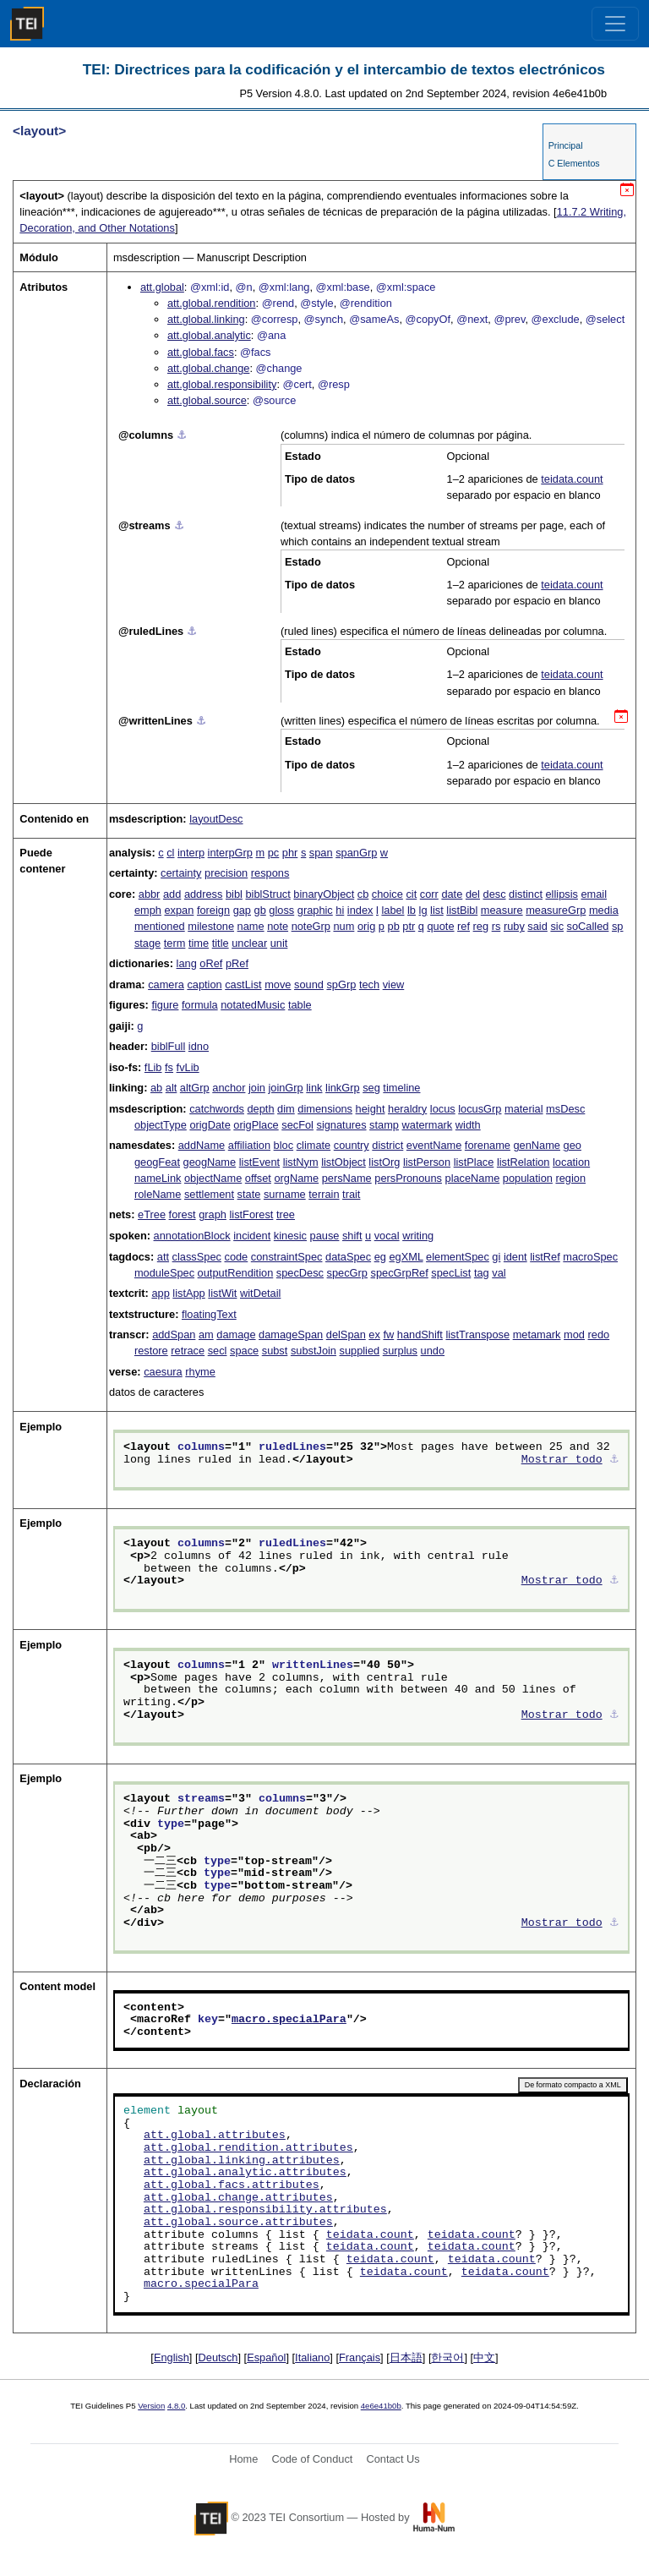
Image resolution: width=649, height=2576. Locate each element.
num (343, 926)
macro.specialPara (289, 2019)
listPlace (474, 1162)
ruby (514, 926)
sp (618, 926)
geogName (210, 1162)
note (277, 926)
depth (261, 1108)
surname (285, 1194)
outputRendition (236, 1272)
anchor (228, 1087)
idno (198, 1046)
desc (494, 894)
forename (487, 1145)
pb (394, 926)
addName (202, 1145)
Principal (565, 145)
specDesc (300, 1272)
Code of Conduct (311, 2459)
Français (359, 2357)
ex (374, 1334)
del (473, 894)
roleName (157, 1194)
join (256, 1087)
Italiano (312, 2357)
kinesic (290, 1235)
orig (366, 926)
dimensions (324, 1108)
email (594, 894)
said (537, 926)
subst (275, 1350)
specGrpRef (399, 1272)
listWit (222, 1293)
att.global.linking (206, 319)
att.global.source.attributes (238, 2222)
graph (212, 1214)
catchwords (216, 1108)
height (370, 1108)
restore (151, 1350)
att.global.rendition (211, 303)
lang (187, 963)
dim (286, 1108)
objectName (213, 1178)
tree (285, 1214)
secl (217, 1350)
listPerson (426, 1162)
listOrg (384, 1162)
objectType (160, 1124)
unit (279, 943)
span (321, 852)
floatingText (209, 1314)
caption (204, 984)
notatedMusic (253, 1004)
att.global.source (207, 400)
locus (442, 1108)
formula (200, 1004)
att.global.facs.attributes (231, 2185)
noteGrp (311, 926)
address (203, 894)
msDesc (565, 1108)
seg (371, 1087)
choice (387, 894)
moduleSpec (164, 1272)
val (498, 1272)
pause (325, 1235)
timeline (401, 1087)
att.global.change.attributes (238, 2198)
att (163, 1256)
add (172, 894)
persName (347, 1178)
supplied (360, 1350)
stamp (384, 1124)
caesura (163, 1371)
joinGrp (285, 1087)
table (300, 1004)
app (160, 1293)
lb (411, 910)
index (360, 910)
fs (169, 1067)
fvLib (188, 1067)
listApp (188, 1293)
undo (432, 1350)
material (523, 1108)
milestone (211, 926)
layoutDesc (216, 818)
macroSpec (590, 1256)
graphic (315, 910)
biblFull (168, 1046)
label (392, 910)
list (437, 910)
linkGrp (342, 1087)
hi (339, 910)
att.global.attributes (215, 2135)
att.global (162, 287)
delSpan (346, 1334)
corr (429, 894)
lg (423, 910)
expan (179, 910)
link (314, 1087)
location (571, 1162)
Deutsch (218, 2357)
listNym (301, 1162)
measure (502, 910)
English (171, 2357)
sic (557, 926)
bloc (283, 1145)
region (570, 1178)
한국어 (447, 2357)
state (249, 1194)
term (175, 943)
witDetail (260, 1293)
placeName (472, 1178)
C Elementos (574, 163)
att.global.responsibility (221, 384)
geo (572, 1145)
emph (147, 910)
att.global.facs (200, 352)
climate (314, 1145)
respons (270, 873)
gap (242, 910)
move (278, 984)
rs (496, 926)
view (394, 984)
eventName (433, 1145)
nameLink (158, 1178)
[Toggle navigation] (615, 24)
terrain (323, 1194)
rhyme (200, 1371)
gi (496, 1256)
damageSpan (291, 1334)
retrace (188, 1350)
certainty (181, 873)
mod (574, 1334)
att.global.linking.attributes (242, 2161)
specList (451, 1272)
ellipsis (562, 894)
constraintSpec (287, 1256)
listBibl (461, 910)
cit (411, 894)
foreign (213, 910)
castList (243, 984)
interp (191, 852)
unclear (249, 943)
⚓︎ (182, 435)
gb (260, 910)
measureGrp (556, 910)
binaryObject (323, 894)
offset (258, 1178)
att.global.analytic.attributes (245, 2172)
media (604, 910)
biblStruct (267, 894)
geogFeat (157, 1162)
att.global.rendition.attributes (248, 2148)
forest (182, 1214)
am (206, 1334)
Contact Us (392, 2459)
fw (388, 1334)
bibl (234, 894)
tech (369, 984)
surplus (400, 1350)
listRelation (523, 1162)
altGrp (195, 1087)
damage (235, 1334)
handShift (420, 1334)
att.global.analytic (209, 335)
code (236, 1256)
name (251, 926)
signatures (342, 1124)
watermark (427, 1124)
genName (536, 1145)
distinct (526, 894)
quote (441, 926)
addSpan (173, 1334)
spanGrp (356, 852)
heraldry (407, 1108)
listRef (545, 1256)
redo (599, 1334)
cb (363, 894)
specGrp (347, 1272)
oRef (210, 963)
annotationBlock (192, 1235)
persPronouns (408, 1178)
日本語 (406, 2357)
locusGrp (479, 1108)
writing (418, 1235)
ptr (408, 926)
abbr (150, 894)
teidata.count (572, 479)
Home (243, 2459)
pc (274, 852)
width (468, 1124)
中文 (484, 2357)
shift (352, 1235)
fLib (153, 1067)
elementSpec (457, 1256)
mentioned (159, 926)
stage (147, 943)
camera (166, 984)
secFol (297, 1124)
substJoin (313, 1350)
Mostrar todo (562, 1460)
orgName (296, 1178)
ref (463, 926)
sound (309, 984)
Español (266, 2357)
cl (170, 852)
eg (380, 1256)
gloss (281, 910)
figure (164, 1004)
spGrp (341, 984)
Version (151, 2405)
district (387, 1145)
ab (156, 1087)
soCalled (588, 926)
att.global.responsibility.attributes (265, 2210)
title (220, 943)
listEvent (259, 1162)
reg (481, 926)
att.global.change (208, 368)
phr (290, 852)
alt (171, 1087)
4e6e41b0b (381, 2405)
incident (251, 1235)
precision (226, 873)
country (351, 1145)
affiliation (249, 1145)
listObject (343, 1162)
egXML (406, 1256)
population (528, 1178)
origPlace (255, 1124)
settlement (209, 1194)
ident (515, 1256)
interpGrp (230, 852)
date (451, 894)
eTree (152, 1214)
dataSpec (348, 1256)
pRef (237, 963)
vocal (387, 1235)
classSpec (196, 1256)
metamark (537, 1334)
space (244, 1350)
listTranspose (477, 1334)
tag (481, 1272)
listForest (251, 1214)
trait (351, 1194)
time (198, 943)
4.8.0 (176, 2405)
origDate (209, 1124)
